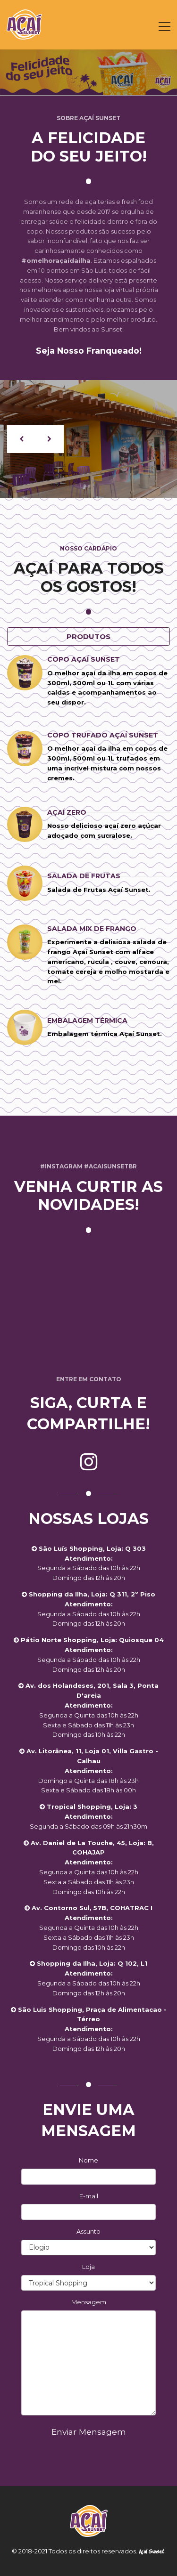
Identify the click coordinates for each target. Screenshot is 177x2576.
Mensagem (88, 2302)
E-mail (88, 2196)
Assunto (88, 2231)
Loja (88, 2266)
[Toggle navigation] (164, 26)
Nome (88, 2160)
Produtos (88, 636)
